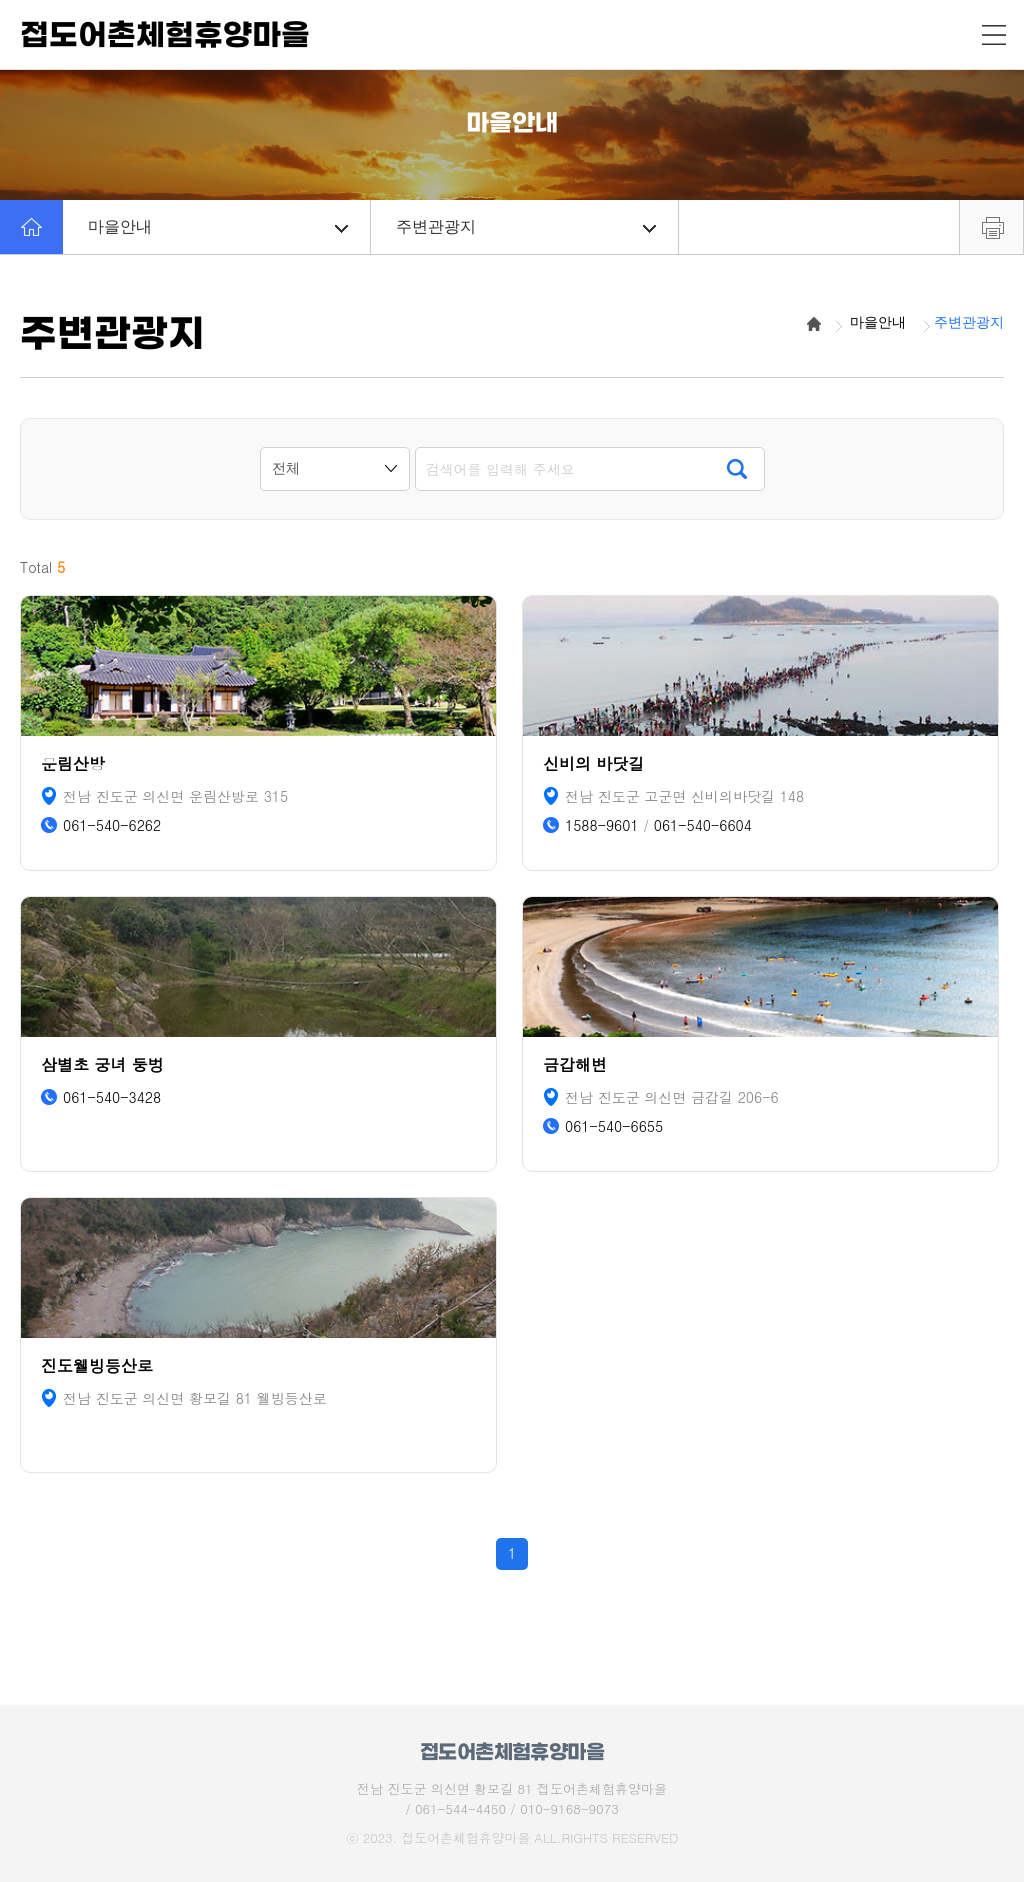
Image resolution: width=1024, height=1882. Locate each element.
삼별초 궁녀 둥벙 (102, 1064)
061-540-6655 (614, 1126)
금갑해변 (575, 1064)
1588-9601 (602, 825)
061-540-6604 (703, 825)
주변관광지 (526, 226)
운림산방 (73, 763)
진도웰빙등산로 (97, 1365)
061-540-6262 (112, 825)
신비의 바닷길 (593, 763)
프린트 (991, 227)
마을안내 (218, 226)
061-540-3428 (112, 1097)
